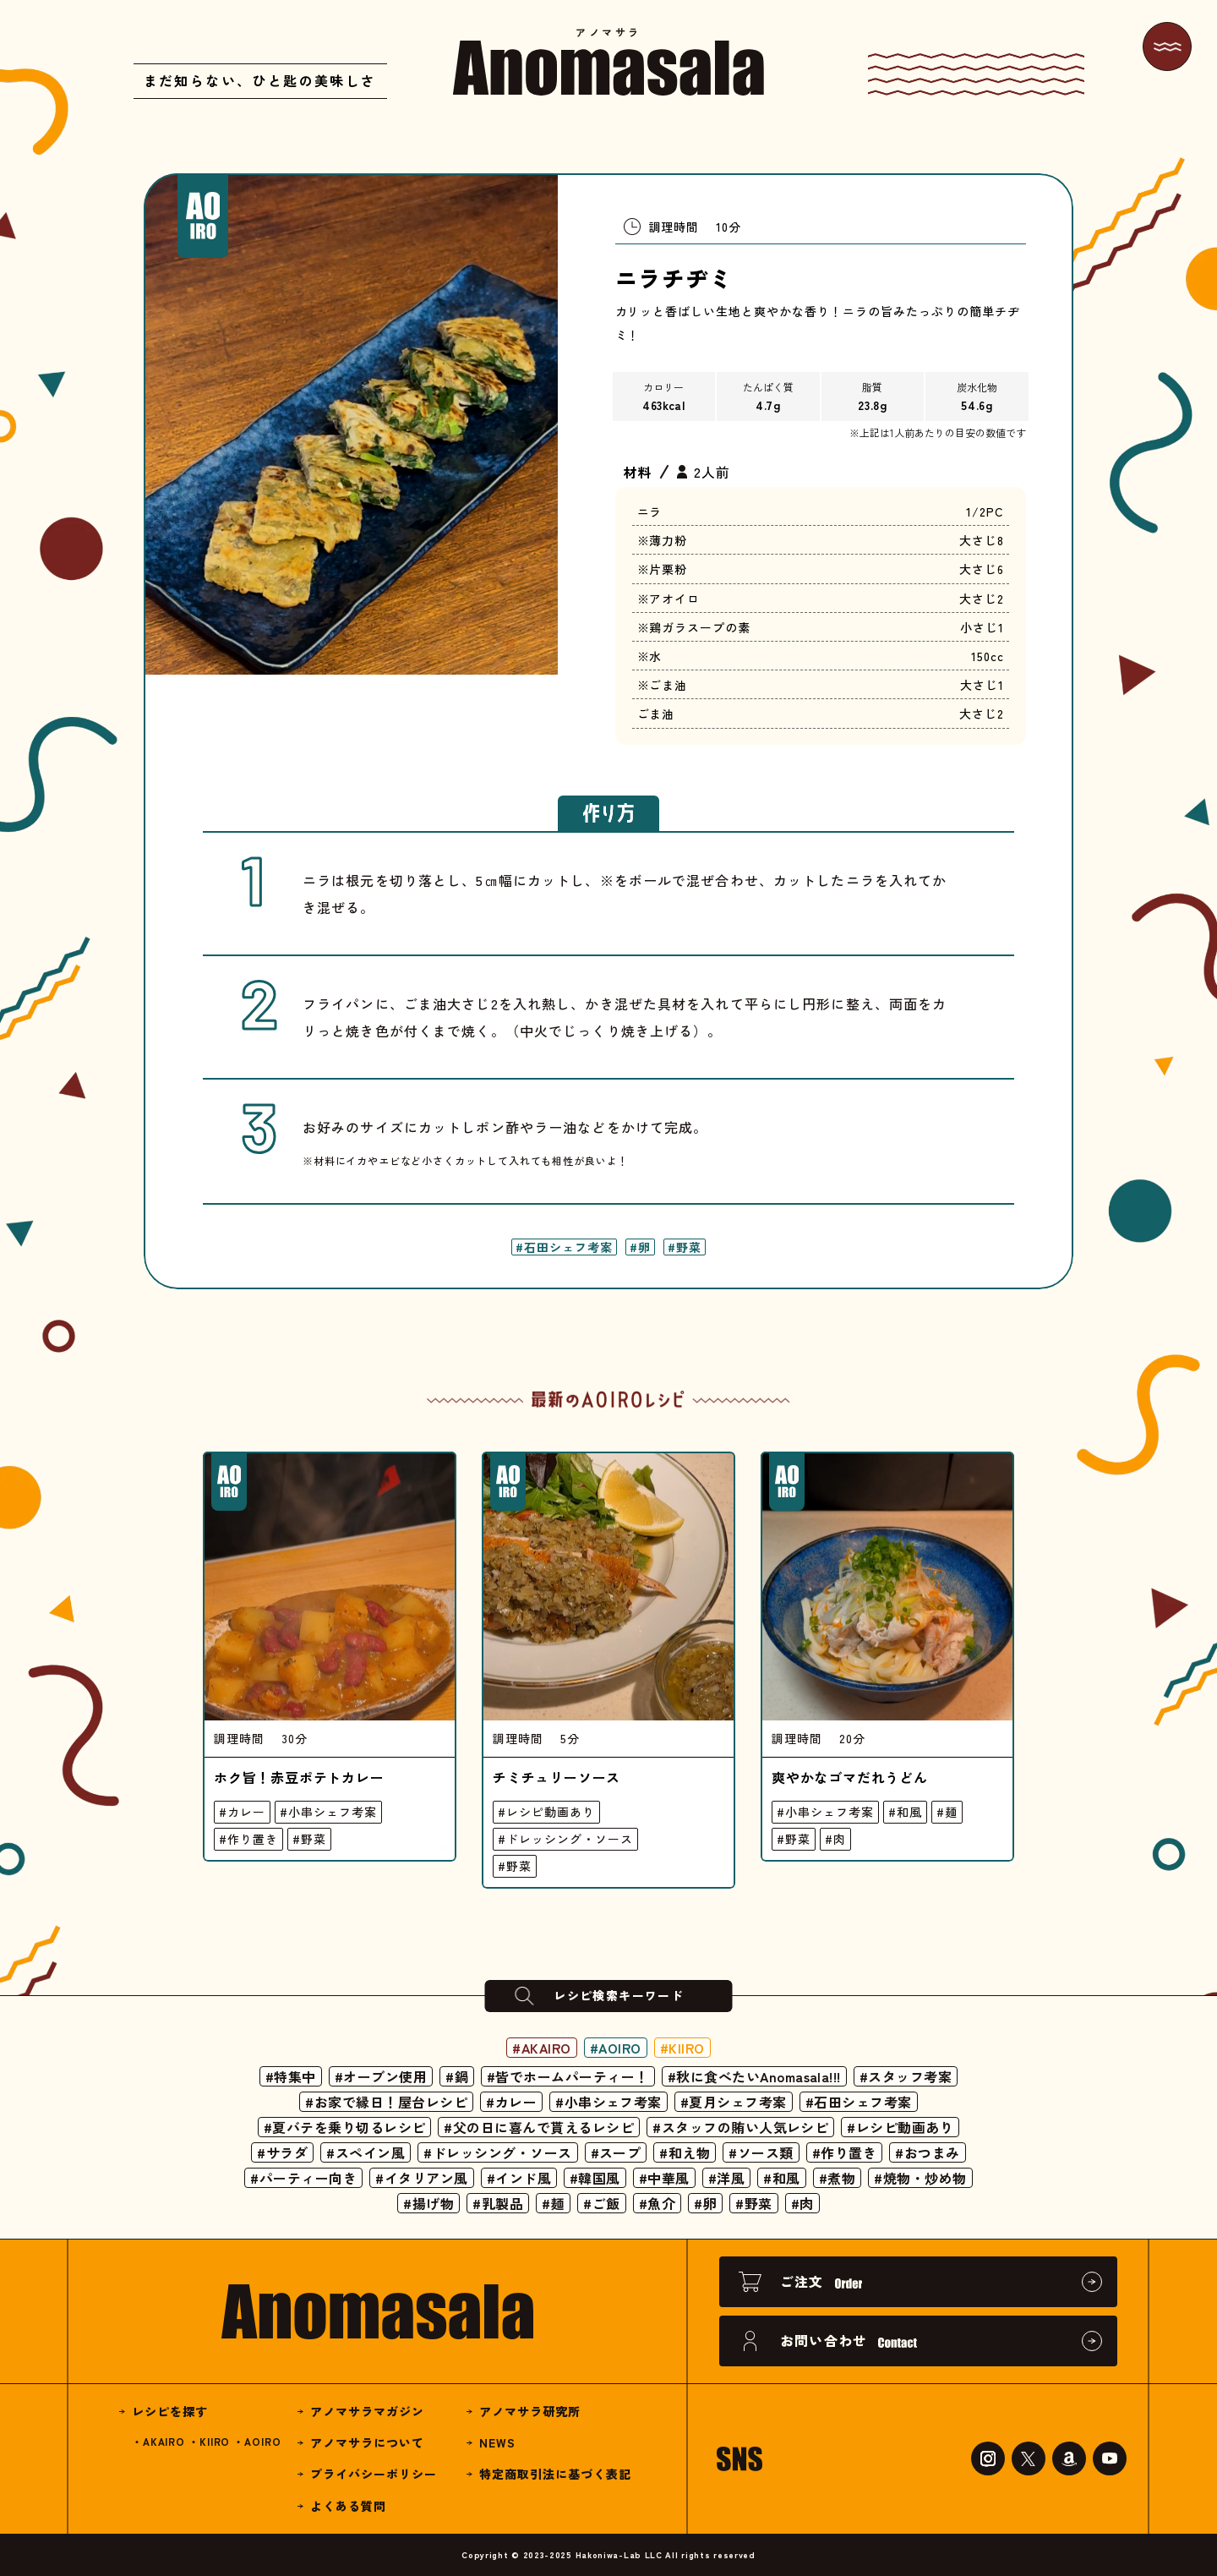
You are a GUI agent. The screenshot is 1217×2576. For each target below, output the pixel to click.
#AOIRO (616, 2047)
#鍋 (456, 2076)
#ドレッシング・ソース (565, 1838)
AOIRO (262, 2441)
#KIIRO (683, 2047)
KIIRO (214, 2441)
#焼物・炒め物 (920, 2178)
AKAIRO (164, 2441)
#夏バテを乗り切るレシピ (345, 2127)
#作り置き (248, 1838)
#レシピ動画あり (546, 1811)
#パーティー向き (303, 2178)
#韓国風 (595, 2178)
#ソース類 (761, 2152)
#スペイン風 (365, 2152)
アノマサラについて (367, 2442)
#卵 (640, 1247)
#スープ (616, 2152)
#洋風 (726, 2178)
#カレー (242, 1811)
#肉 (835, 1838)
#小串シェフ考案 (328, 1811)
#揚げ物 (428, 2203)
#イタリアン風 (421, 2178)
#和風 (905, 1811)
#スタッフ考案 (906, 2076)
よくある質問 (348, 2505)
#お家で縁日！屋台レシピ (386, 2102)
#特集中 (290, 2076)
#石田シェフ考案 (564, 1247)
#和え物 (684, 2152)
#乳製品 (497, 2203)
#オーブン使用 (380, 2076)
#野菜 (684, 1247)
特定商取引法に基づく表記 (555, 2473)
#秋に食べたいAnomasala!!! (754, 2076)
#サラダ (282, 2152)
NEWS (497, 2442)
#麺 (947, 1811)
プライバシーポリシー (373, 2473)
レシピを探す (170, 2411)
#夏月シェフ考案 (733, 2102)
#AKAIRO (541, 2047)
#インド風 (519, 2178)
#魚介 (657, 2203)
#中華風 (664, 2178)
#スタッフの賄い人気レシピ (740, 2127)
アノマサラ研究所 (530, 2411)
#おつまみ (927, 2152)
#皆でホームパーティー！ (568, 2076)
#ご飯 (601, 2203)
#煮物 (837, 2178)
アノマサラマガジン (367, 2411)
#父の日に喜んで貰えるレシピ (539, 2127)
